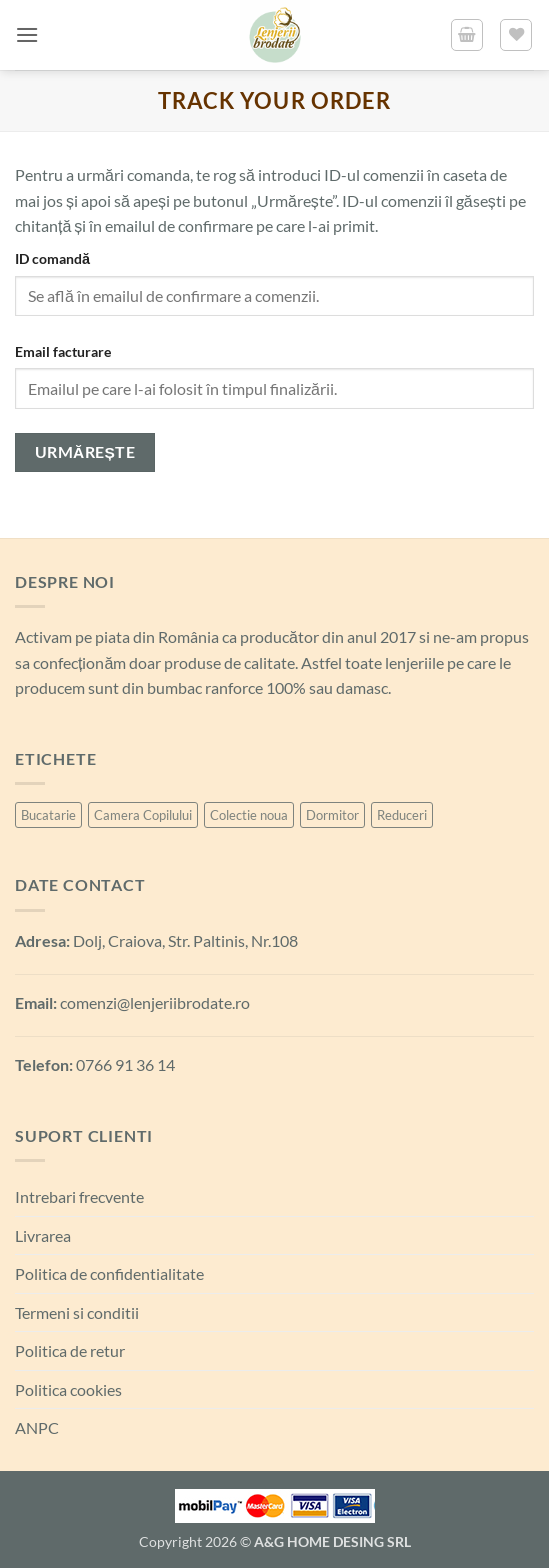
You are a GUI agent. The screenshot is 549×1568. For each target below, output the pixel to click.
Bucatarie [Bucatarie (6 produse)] (48, 815)
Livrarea (43, 1235)
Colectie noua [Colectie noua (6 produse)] (249, 815)
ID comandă (52, 258)
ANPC (37, 1427)
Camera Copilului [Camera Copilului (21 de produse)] (143, 815)
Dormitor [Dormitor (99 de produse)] (332, 815)
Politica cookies (68, 1389)
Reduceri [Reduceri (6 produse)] (402, 815)
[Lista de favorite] (516, 35)
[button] (27, 34)
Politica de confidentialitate (109, 1273)
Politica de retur (70, 1350)
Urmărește (85, 452)
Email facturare (63, 351)
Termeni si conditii (77, 1312)
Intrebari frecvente (79, 1196)
